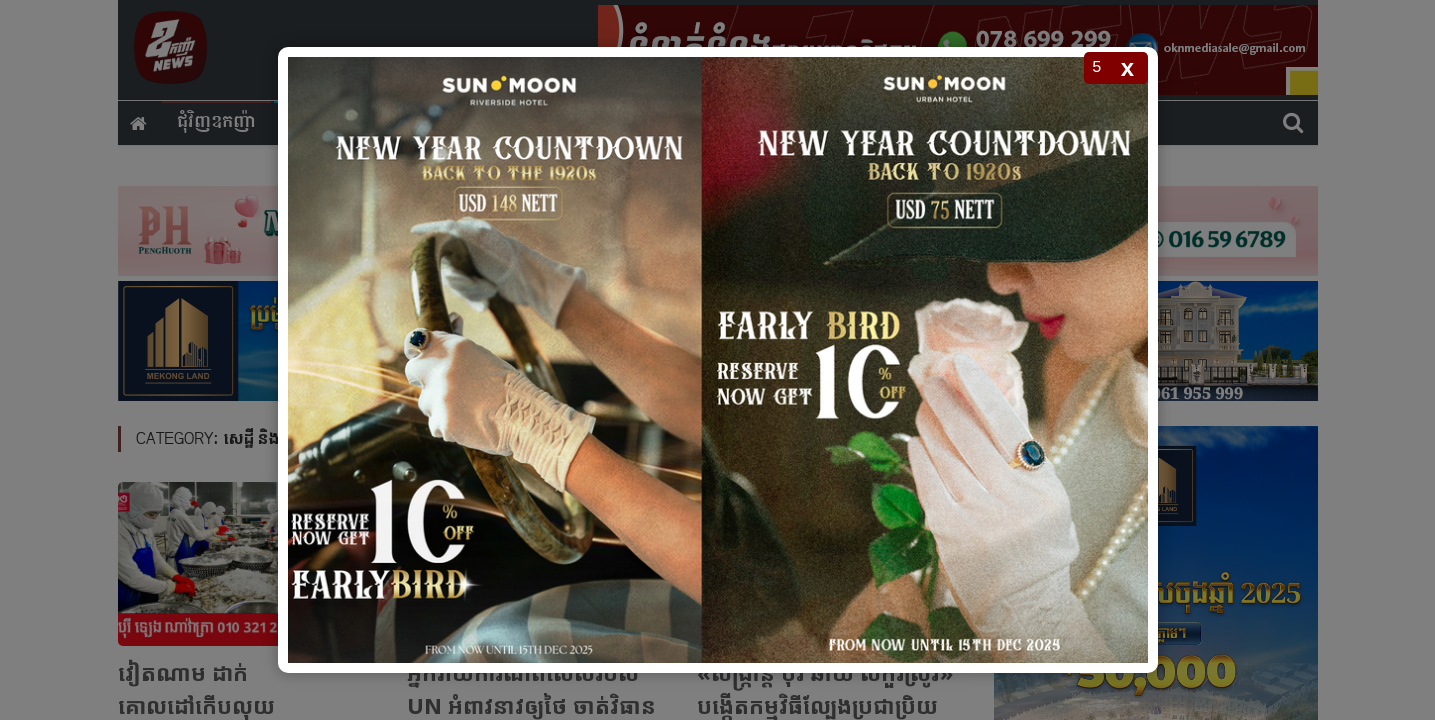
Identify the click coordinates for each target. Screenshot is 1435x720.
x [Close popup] (1127, 67)
